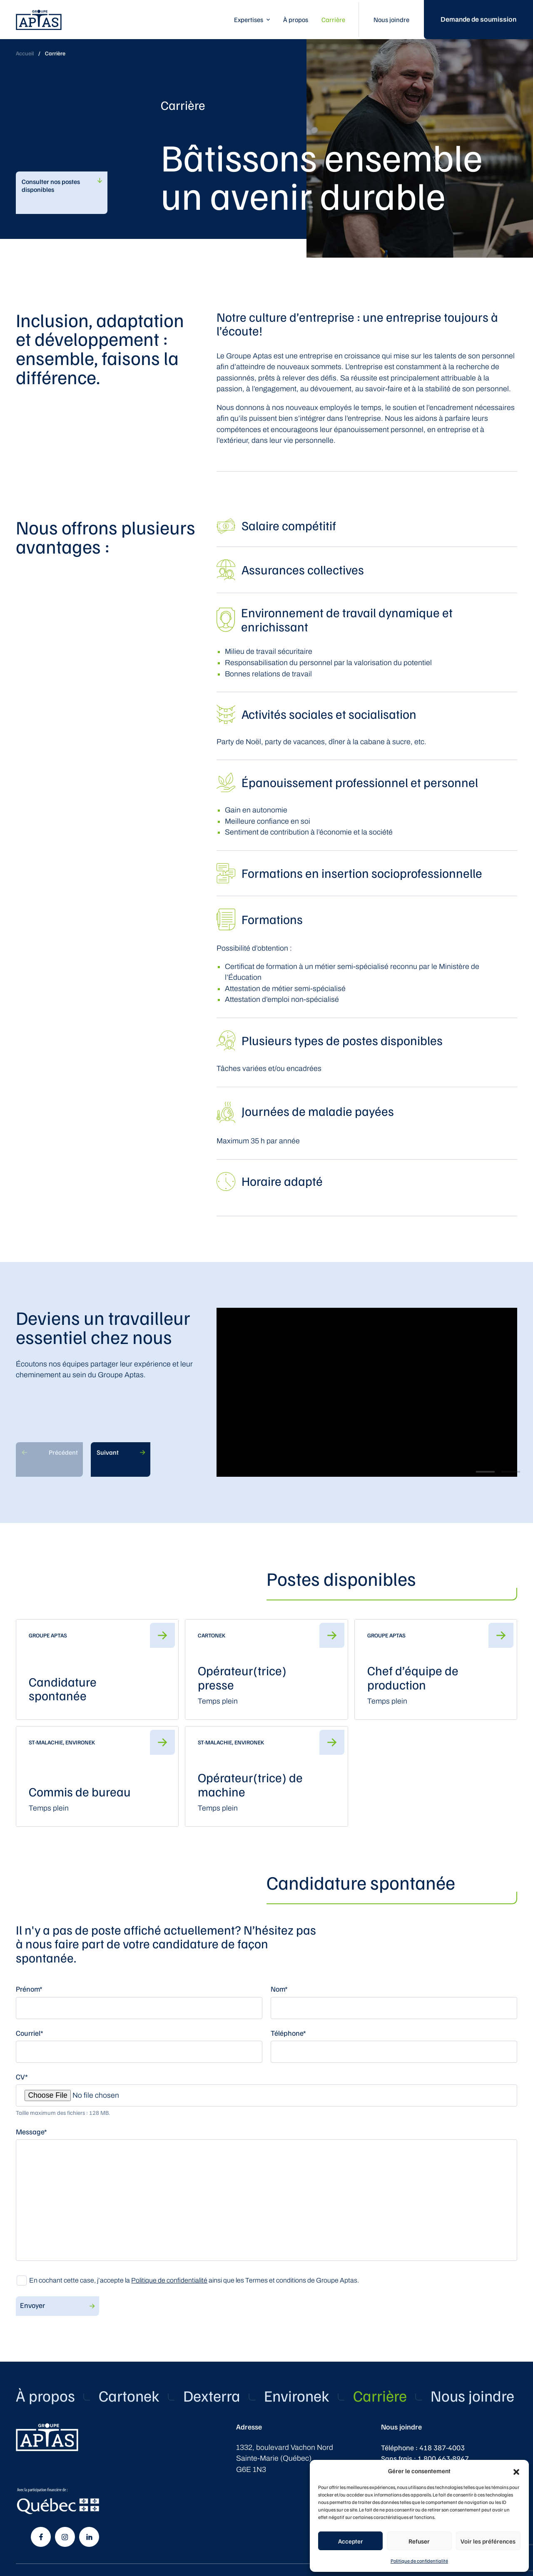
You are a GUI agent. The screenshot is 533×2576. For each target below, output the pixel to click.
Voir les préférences (488, 2541)
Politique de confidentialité (419, 2561)
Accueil (25, 53)
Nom (279, 1988)
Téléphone (288, 2032)
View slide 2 (510, 1472)
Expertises (248, 19)
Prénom (29, 1988)
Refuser (419, 2541)
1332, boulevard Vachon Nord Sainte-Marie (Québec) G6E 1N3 (284, 2458)
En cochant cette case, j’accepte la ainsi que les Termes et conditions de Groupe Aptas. (194, 2280)
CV (22, 2076)
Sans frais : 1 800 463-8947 (425, 2458)
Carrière (333, 19)
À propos (295, 19)
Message (31, 2131)
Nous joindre (391, 19)
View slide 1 (485, 1472)
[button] (516, 2471)
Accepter (350, 2541)
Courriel (29, 2032)
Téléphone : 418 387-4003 (423, 2447)
